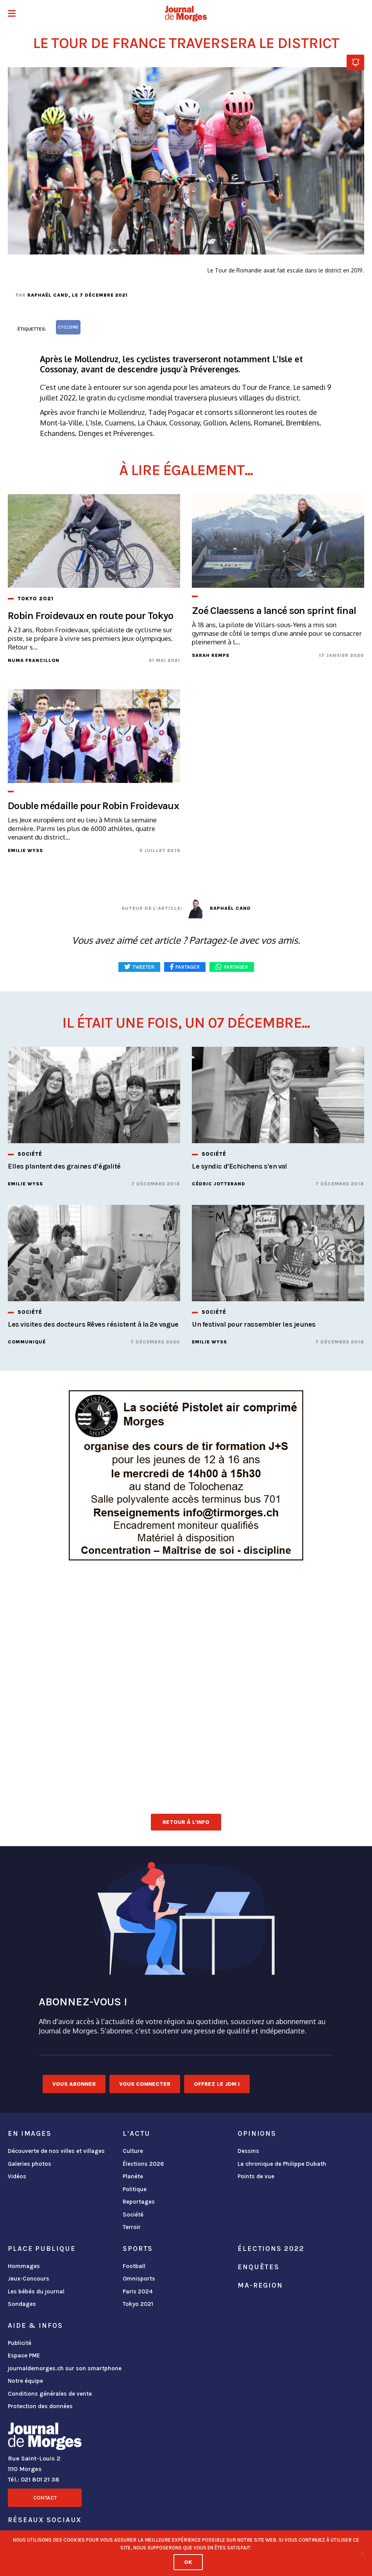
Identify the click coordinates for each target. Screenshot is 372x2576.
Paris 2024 (138, 2291)
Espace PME (24, 2355)
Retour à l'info (186, 1822)
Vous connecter (144, 2084)
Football (134, 2266)
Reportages (139, 2201)
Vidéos (17, 2176)
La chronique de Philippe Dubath (282, 2163)
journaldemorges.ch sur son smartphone (65, 2368)
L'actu (136, 2133)
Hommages (24, 2266)
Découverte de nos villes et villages (56, 2150)
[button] (12, 14)
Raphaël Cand (47, 295)
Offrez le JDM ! (217, 2084)
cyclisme (68, 327)
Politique (135, 2189)
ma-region (260, 2285)
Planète (133, 2176)
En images (30, 2133)
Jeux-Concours (28, 2278)
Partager (236, 967)
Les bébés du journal (36, 2291)
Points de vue (256, 2176)
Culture (133, 2150)
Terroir (132, 2227)
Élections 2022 (271, 2248)
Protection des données (40, 2406)
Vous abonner (74, 2084)
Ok (188, 2562)
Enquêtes (258, 2267)
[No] (362, 2553)
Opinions (257, 2133)
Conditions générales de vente (50, 2393)
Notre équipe (25, 2380)
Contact (45, 2497)
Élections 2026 (143, 2163)
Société (133, 2214)
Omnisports (139, 2278)
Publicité (19, 2343)
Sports (138, 2248)
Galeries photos (29, 2163)
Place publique (41, 2248)
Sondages (22, 2303)
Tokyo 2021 (138, 2303)
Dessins (248, 2150)
